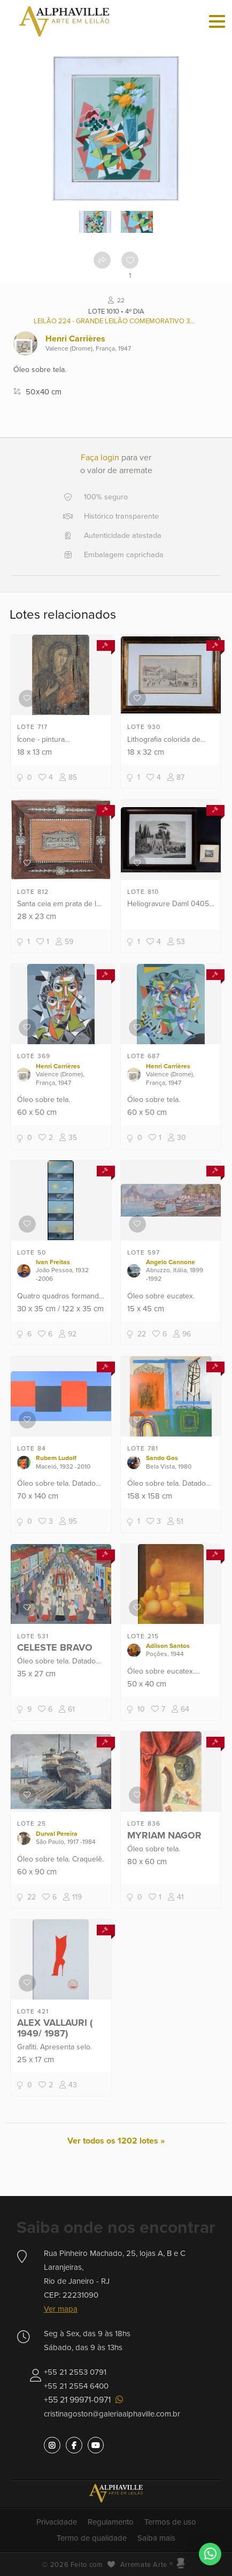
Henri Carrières (75, 338)
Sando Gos (162, 1458)
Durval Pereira (57, 1833)
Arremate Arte (143, 2564)
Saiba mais (156, 2538)
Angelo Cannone (170, 1262)
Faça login (100, 457)
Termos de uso (170, 2522)
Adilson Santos (168, 1646)
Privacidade (56, 2522)
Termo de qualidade (92, 2538)
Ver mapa (61, 2309)
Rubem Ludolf (56, 1458)
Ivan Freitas (53, 1262)
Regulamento (111, 2522)
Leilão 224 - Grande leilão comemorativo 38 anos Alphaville (116, 321)
